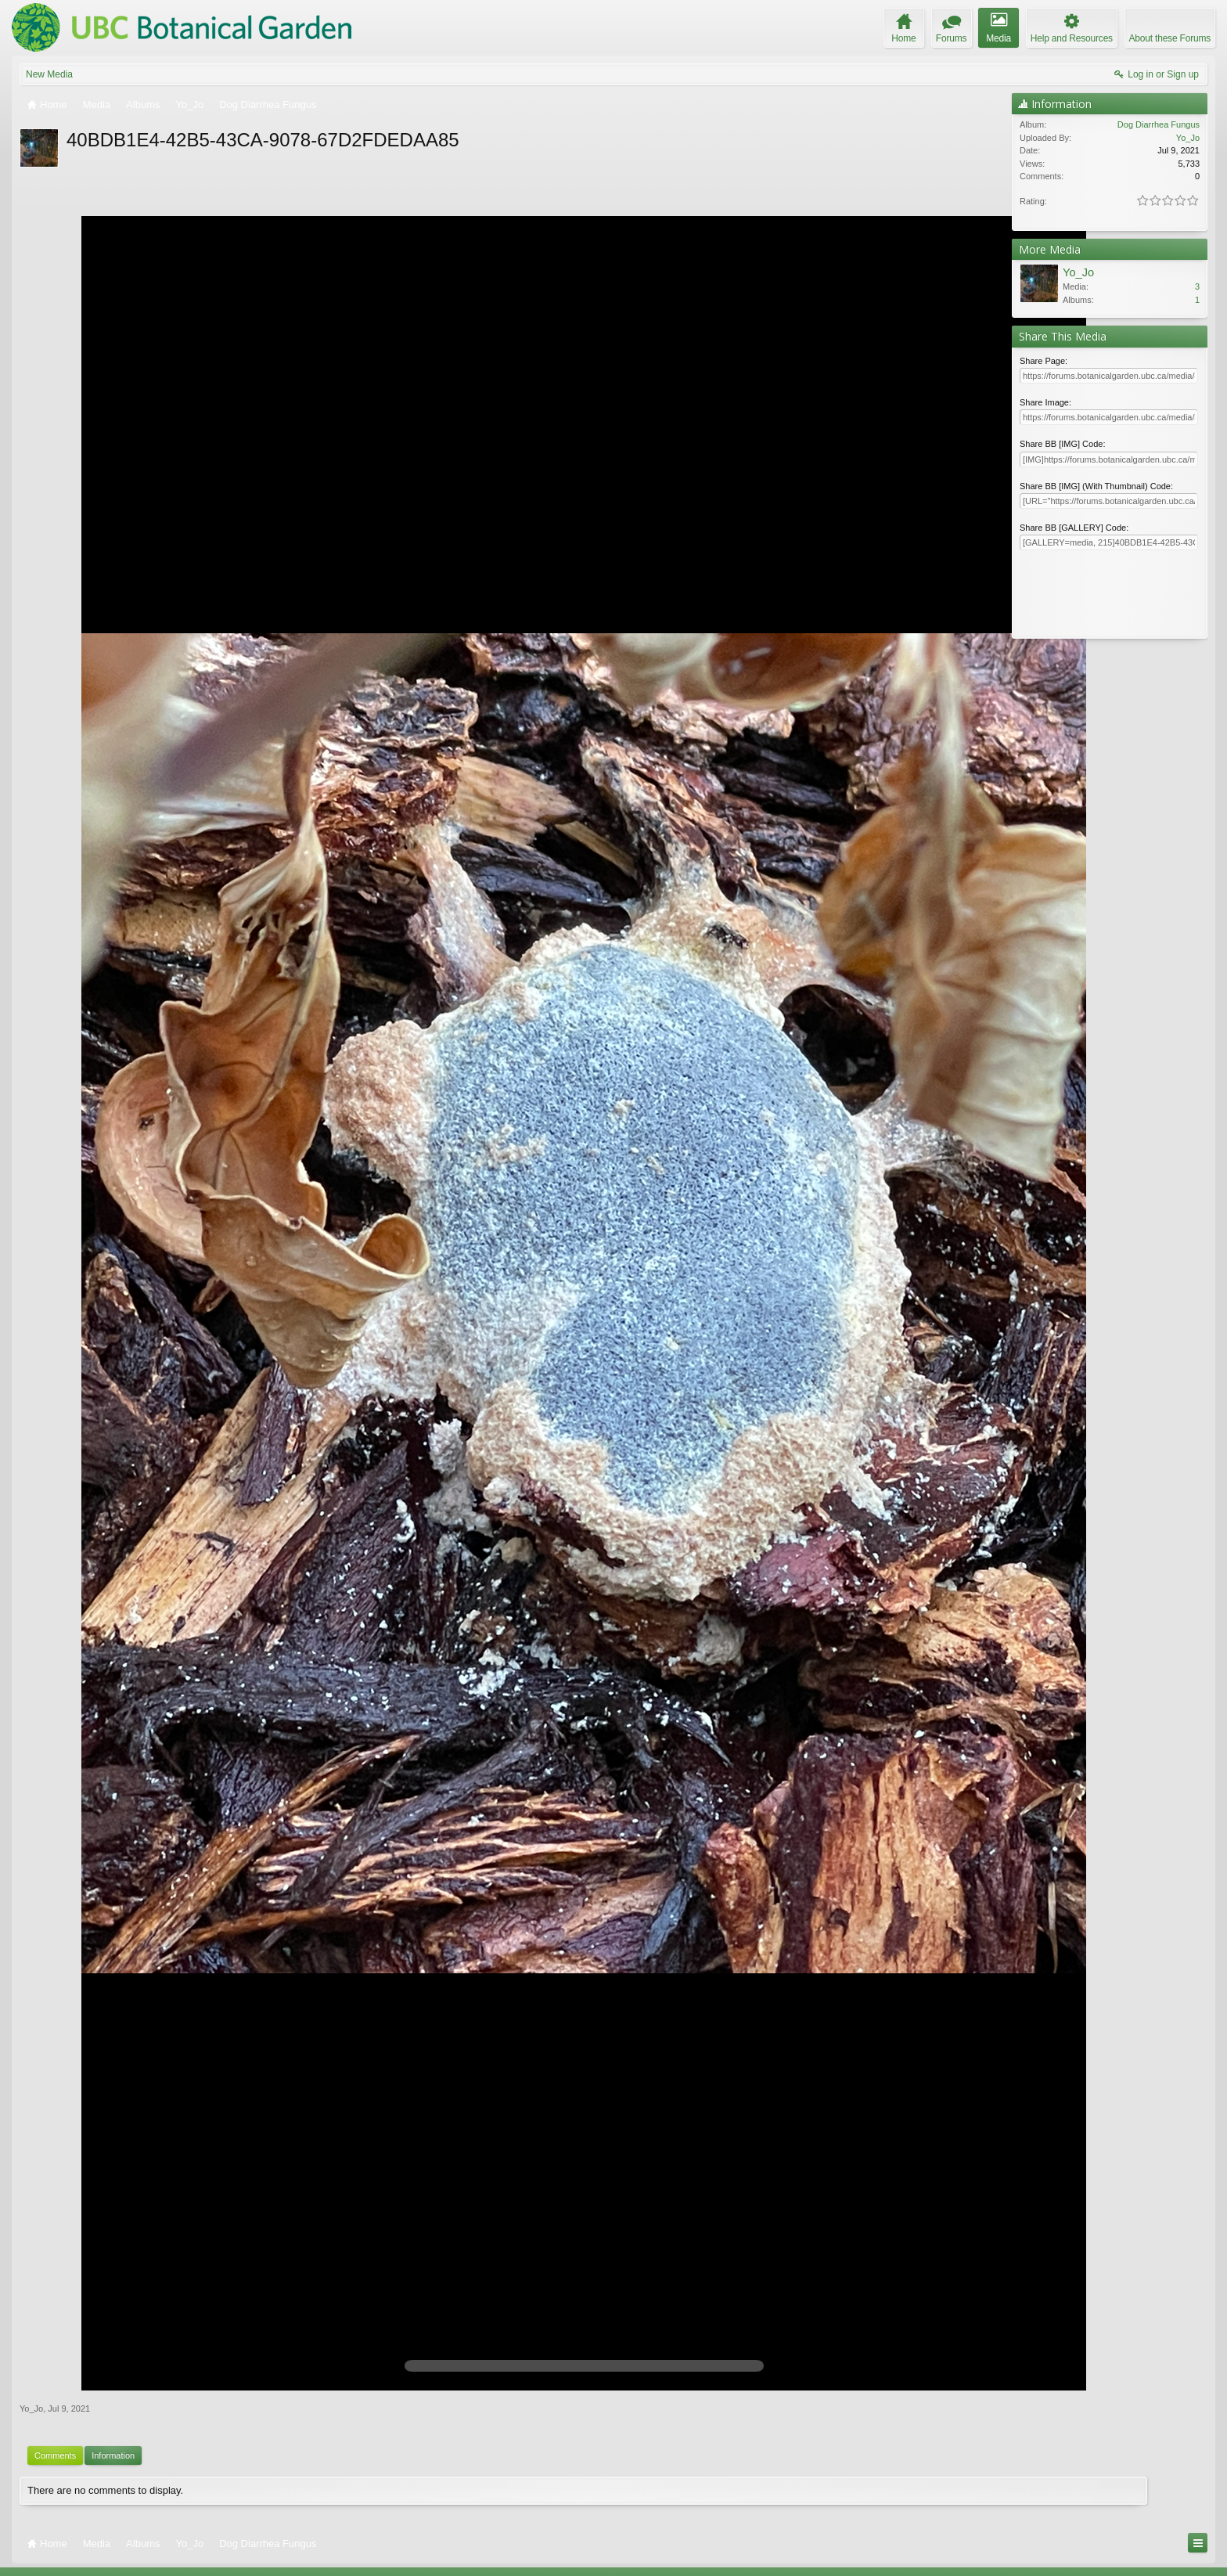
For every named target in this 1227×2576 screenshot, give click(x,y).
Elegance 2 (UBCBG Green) (70, 2537)
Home (1160, 2536)
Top (1183, 2536)
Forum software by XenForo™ (124, 2551)
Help (1134, 2537)
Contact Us (1092, 2537)
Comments (55, 2411)
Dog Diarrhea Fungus (1158, 124)
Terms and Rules (1178, 2551)
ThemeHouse (197, 2562)
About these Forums (1170, 38)
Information (113, 2411)
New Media (49, 74)
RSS (1205, 2536)
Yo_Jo (31, 2364)
